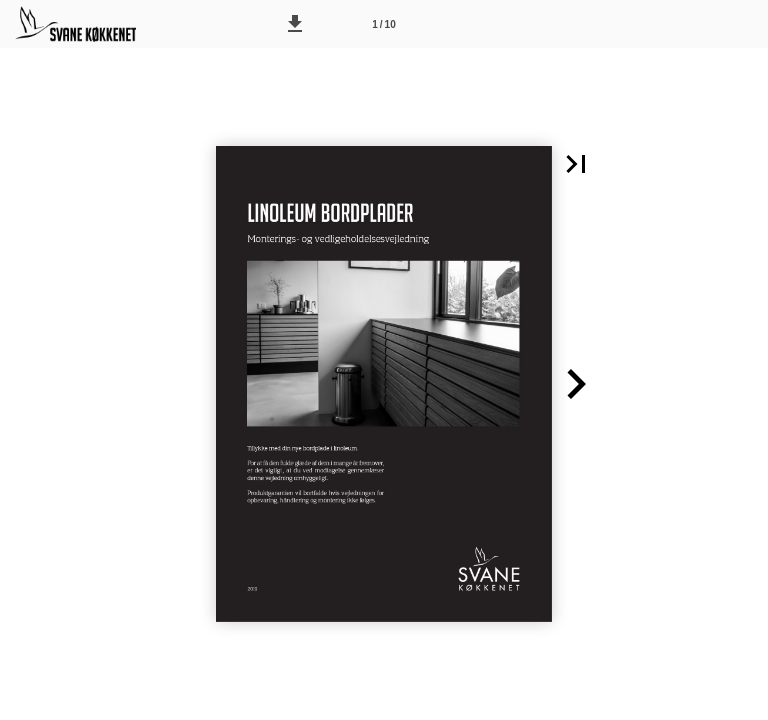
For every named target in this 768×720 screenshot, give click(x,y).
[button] (295, 24)
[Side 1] (384, 24)
